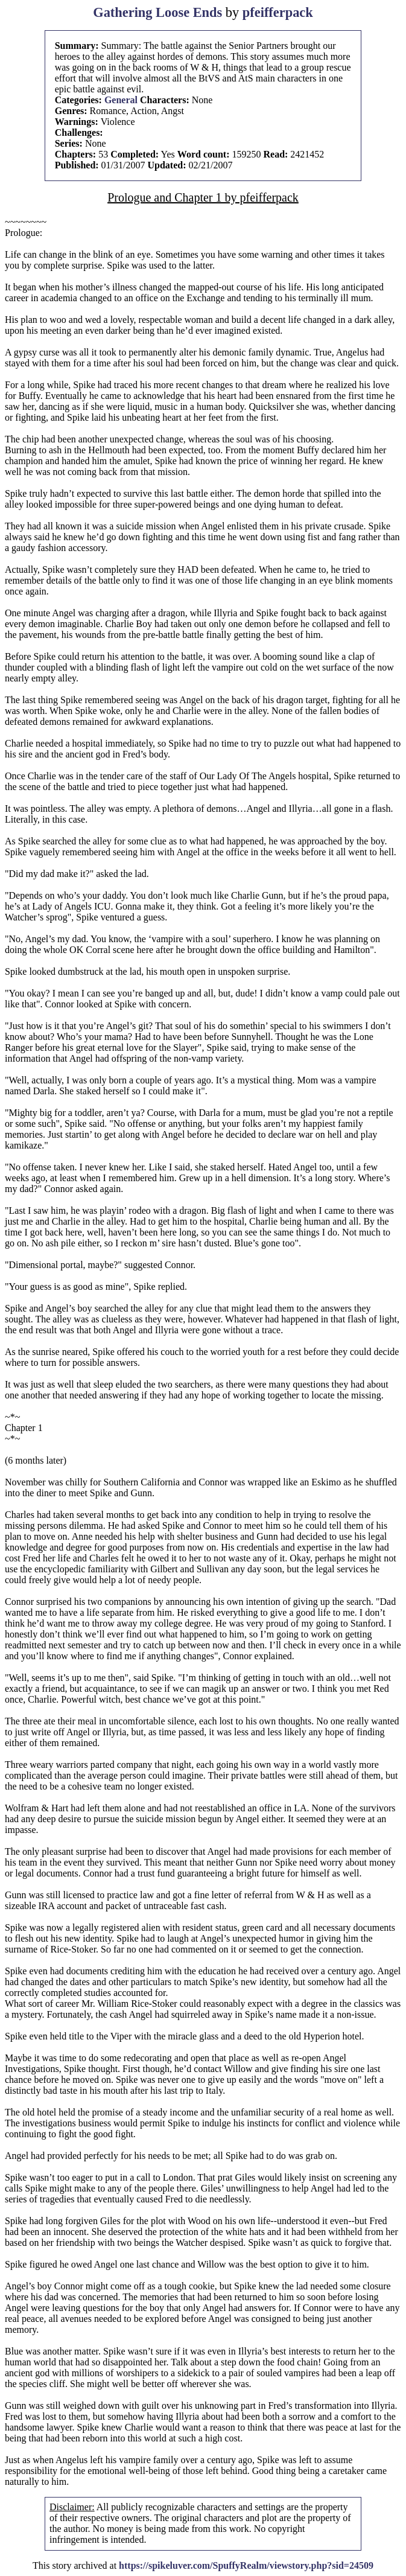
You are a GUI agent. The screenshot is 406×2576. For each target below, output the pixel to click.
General (121, 100)
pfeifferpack (278, 12)
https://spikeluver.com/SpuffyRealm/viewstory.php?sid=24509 (246, 2565)
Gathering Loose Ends (157, 12)
